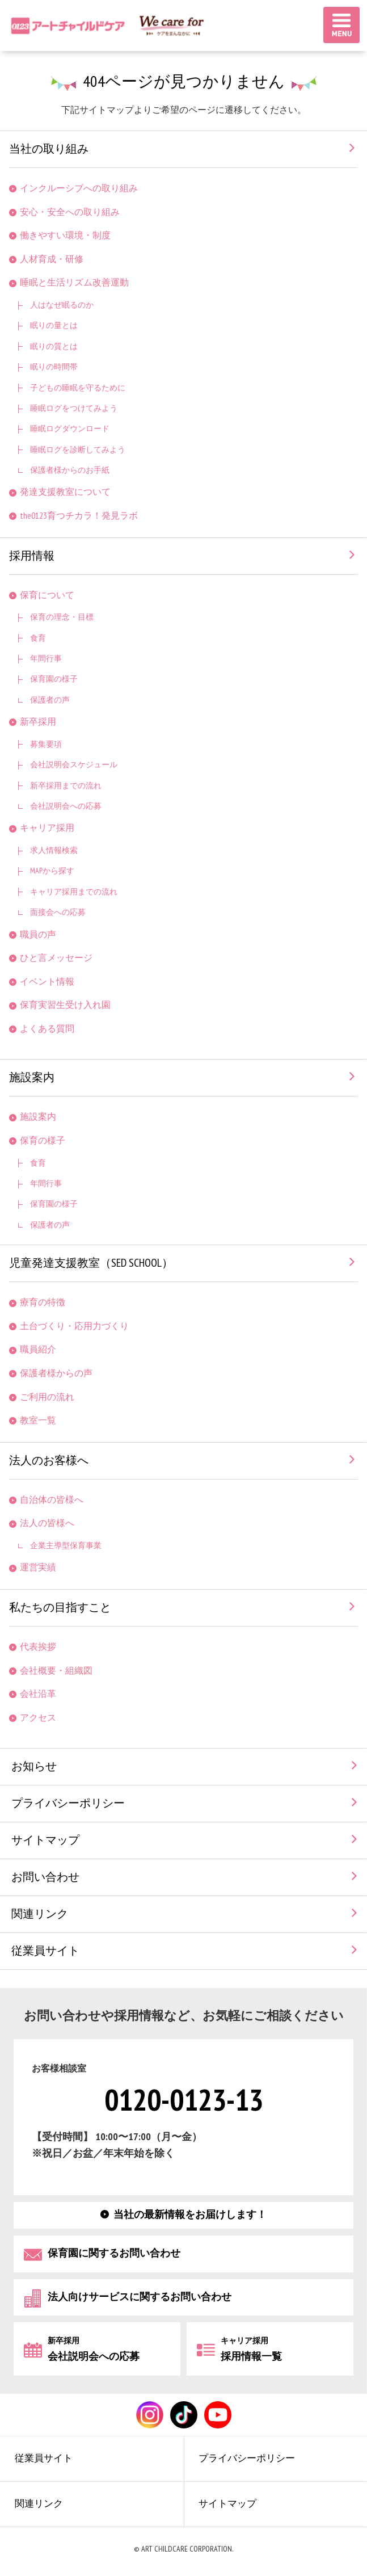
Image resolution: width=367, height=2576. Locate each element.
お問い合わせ (45, 1877)
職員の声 (38, 935)
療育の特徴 (42, 1303)
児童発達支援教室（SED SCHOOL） (91, 1263)
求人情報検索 (54, 850)
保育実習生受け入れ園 (65, 1005)
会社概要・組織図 (56, 1671)
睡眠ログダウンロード (69, 429)
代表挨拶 (38, 1647)
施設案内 (31, 1077)
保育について (47, 595)
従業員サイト (45, 1951)
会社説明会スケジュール (73, 764)
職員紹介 (38, 1350)
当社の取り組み (48, 149)
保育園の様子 (54, 679)
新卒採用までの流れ (66, 785)
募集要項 (46, 744)
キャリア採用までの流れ (73, 892)
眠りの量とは (54, 325)
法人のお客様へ (48, 1461)
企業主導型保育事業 (66, 1545)
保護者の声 (50, 700)
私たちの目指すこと (60, 1608)
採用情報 (31, 556)
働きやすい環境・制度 (65, 236)
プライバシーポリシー (68, 1803)
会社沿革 (38, 1694)
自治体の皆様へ (51, 1500)
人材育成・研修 (51, 259)
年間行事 (46, 658)
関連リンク (39, 1914)
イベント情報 (47, 982)
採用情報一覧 (251, 2349)
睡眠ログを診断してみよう (77, 450)
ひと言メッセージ (56, 958)
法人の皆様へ (47, 1523)
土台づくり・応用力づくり (74, 1326)
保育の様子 (42, 1141)
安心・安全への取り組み (70, 212)
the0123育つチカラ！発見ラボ (79, 516)
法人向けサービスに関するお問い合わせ (139, 2296)
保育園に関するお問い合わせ (114, 2252)
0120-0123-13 (184, 2101)
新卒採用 (38, 722)
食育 (38, 638)
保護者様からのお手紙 (69, 470)
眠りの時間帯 (54, 367)
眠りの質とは (54, 346)
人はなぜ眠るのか (62, 305)
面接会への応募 (58, 912)
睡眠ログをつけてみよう (73, 408)
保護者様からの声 (56, 1374)
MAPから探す (52, 871)
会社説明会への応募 (66, 806)
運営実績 (38, 1568)
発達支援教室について (65, 492)
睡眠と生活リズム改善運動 (74, 283)
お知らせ (34, 1766)
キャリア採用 (47, 828)
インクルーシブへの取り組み (79, 189)
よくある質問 (47, 1029)
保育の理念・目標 (62, 617)
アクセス (38, 1718)
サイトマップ (45, 1840)
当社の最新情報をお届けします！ (190, 2214)
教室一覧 (38, 1421)
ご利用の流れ (47, 1397)
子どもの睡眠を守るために (77, 388)
